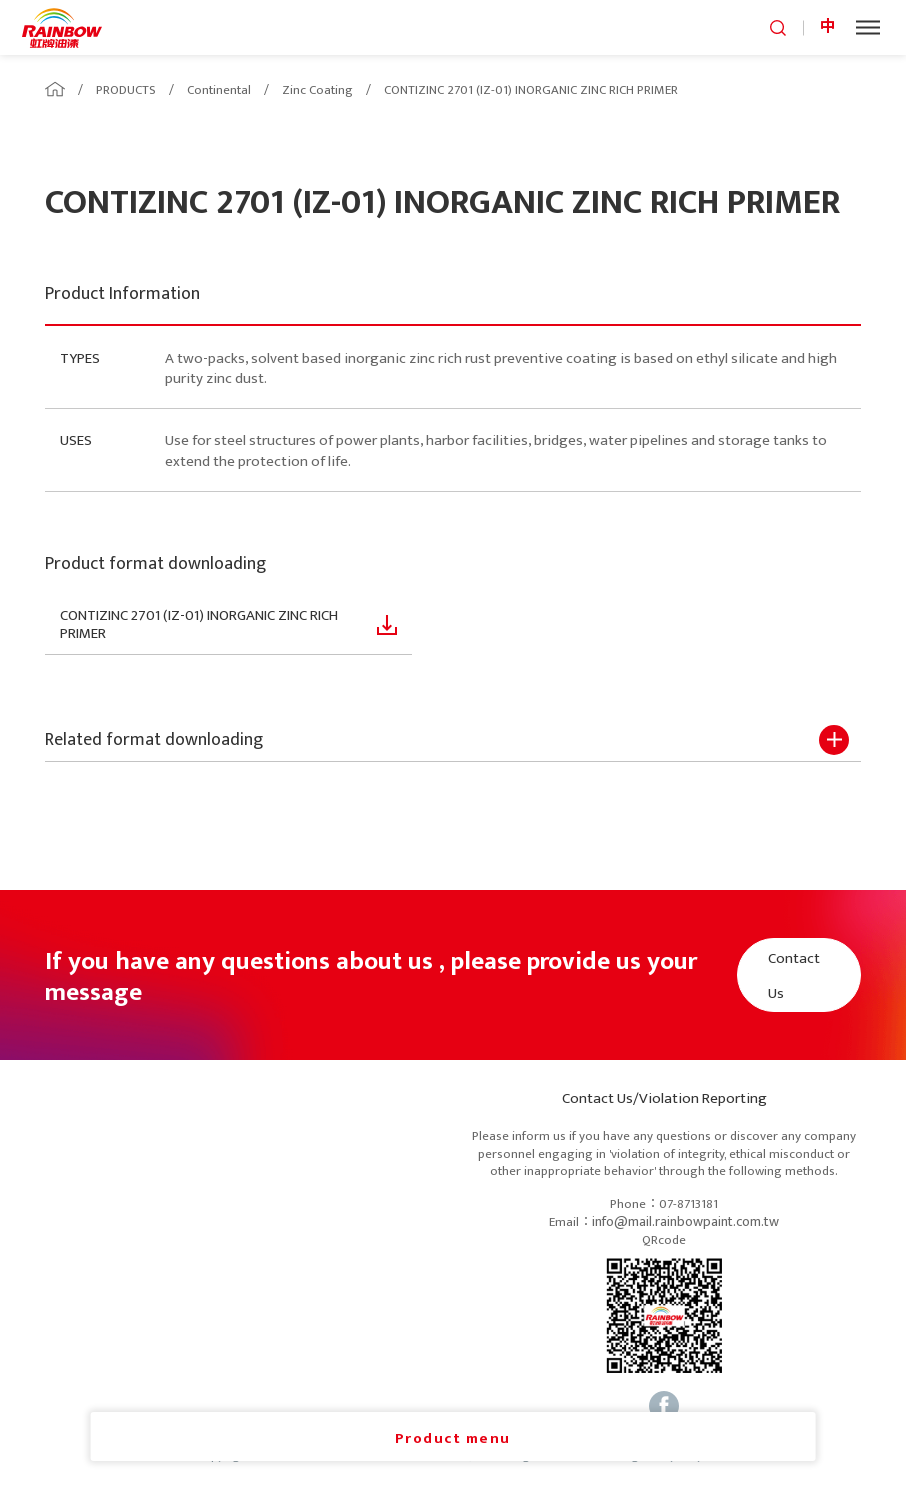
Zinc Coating (317, 90)
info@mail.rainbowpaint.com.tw (685, 1222)
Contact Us (794, 976)
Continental (219, 90)
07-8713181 (688, 1205)
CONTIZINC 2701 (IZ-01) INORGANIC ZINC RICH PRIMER (531, 90)
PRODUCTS (126, 90)
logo (62, 27)
